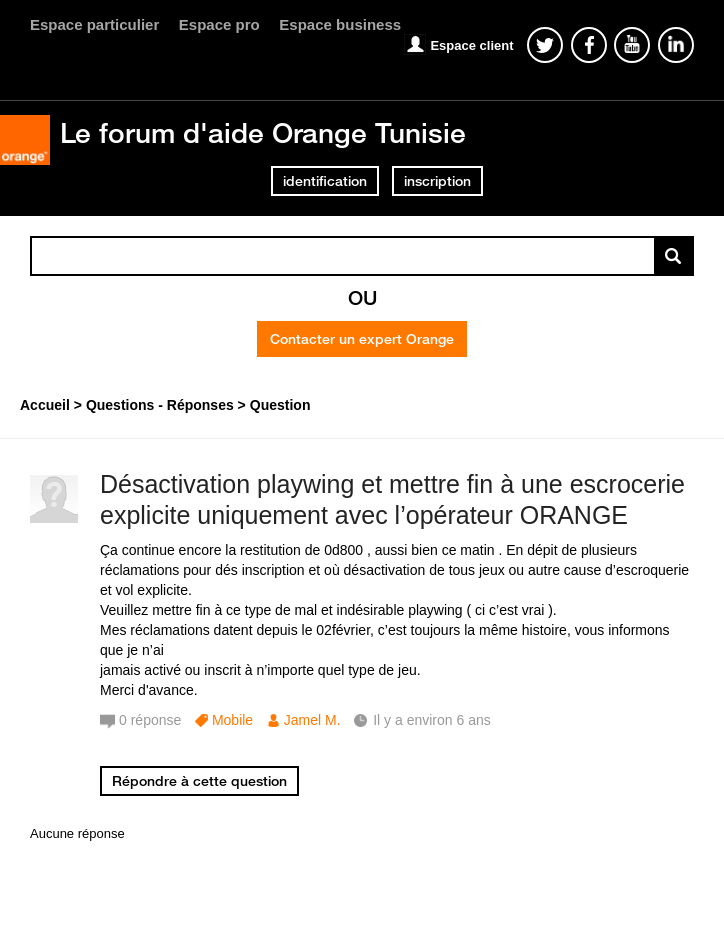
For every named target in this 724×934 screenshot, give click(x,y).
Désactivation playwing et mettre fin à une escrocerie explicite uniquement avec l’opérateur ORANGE (392, 499)
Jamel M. (312, 720)
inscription (437, 181)
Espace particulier (94, 24)
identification (325, 181)
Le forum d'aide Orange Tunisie (263, 132)
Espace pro (219, 24)
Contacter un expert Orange (362, 339)
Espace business (340, 24)
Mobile (232, 720)
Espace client (471, 45)
